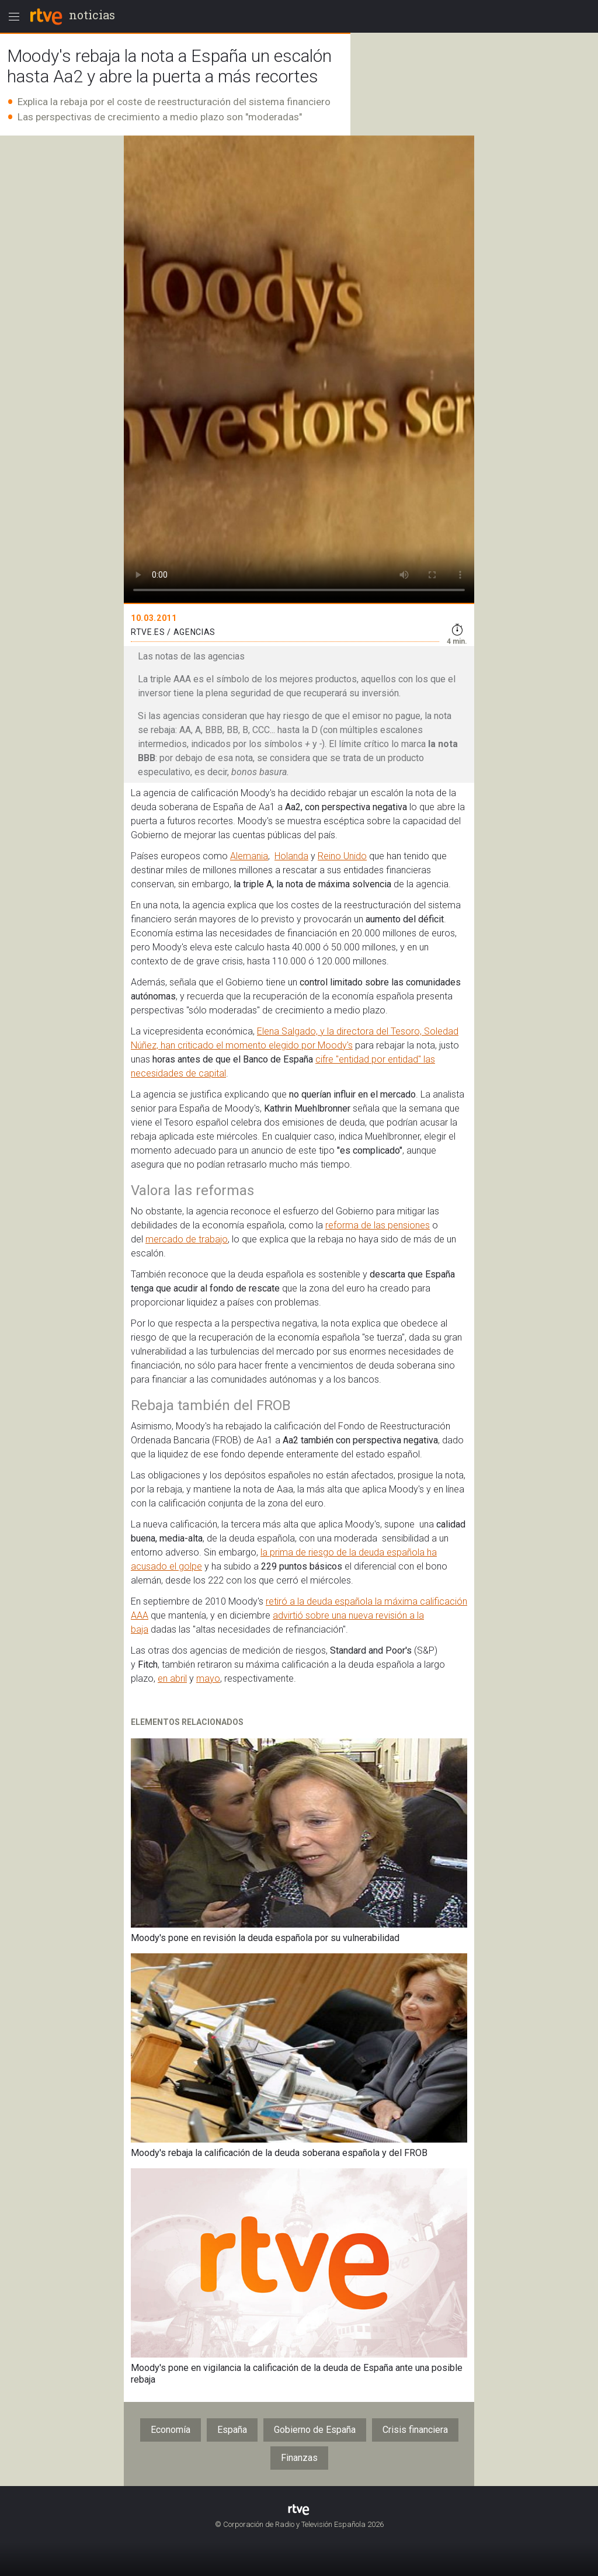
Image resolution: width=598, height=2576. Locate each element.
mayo (208, 1678)
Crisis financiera (415, 2429)
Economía (170, 2429)
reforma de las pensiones (377, 1225)
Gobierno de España (315, 2429)
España (232, 2429)
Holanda (291, 856)
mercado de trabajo (186, 1239)
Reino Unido (342, 856)
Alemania (249, 856)
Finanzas (299, 2457)
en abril (172, 1678)
